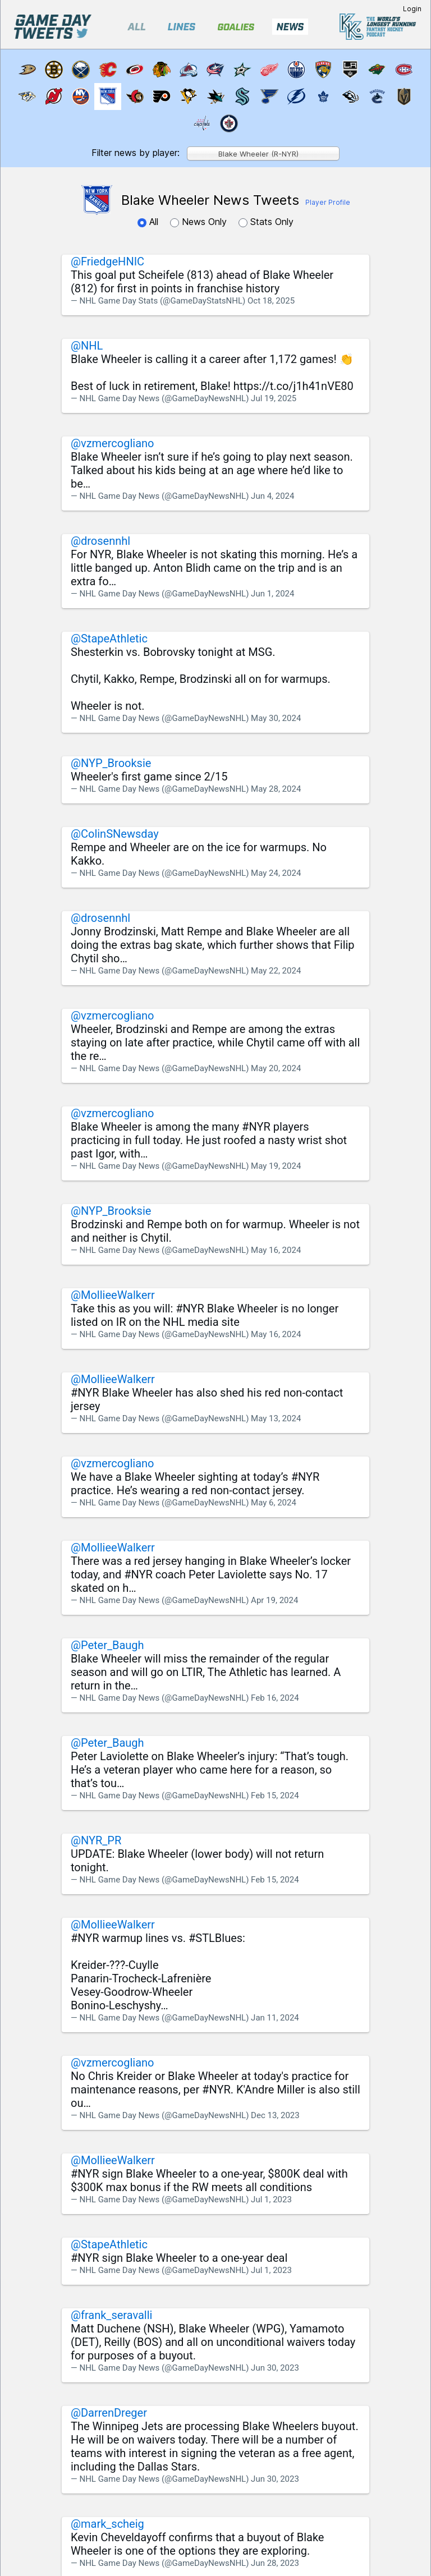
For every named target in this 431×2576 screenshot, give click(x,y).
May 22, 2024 (276, 971)
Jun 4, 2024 (272, 496)
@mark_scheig (107, 2524)
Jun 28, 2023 (275, 2563)
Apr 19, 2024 (274, 1600)
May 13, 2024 (276, 1418)
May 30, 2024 (276, 718)
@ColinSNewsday (115, 834)
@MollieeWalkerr (113, 1295)
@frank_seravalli (111, 2315)
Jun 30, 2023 (275, 2368)
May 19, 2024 (276, 1166)
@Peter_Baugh (107, 1645)
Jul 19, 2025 (273, 398)
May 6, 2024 (273, 1503)
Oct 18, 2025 (271, 301)
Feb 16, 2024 (275, 1698)
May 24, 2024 (276, 873)
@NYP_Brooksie (111, 763)
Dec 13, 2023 (275, 2115)
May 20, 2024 (276, 1068)
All (149, 221)
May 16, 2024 (276, 1250)
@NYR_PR (96, 1840)
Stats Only (266, 221)
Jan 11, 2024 (275, 2018)
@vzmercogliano (112, 443)
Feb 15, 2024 (275, 1795)
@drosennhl (100, 541)
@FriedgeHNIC (107, 261)
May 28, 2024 (276, 789)
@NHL (87, 345)
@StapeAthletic (109, 638)
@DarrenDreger (109, 2412)
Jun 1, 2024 (272, 594)
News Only (200, 221)
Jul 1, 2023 (271, 2199)
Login (412, 8)
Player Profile (327, 202)
